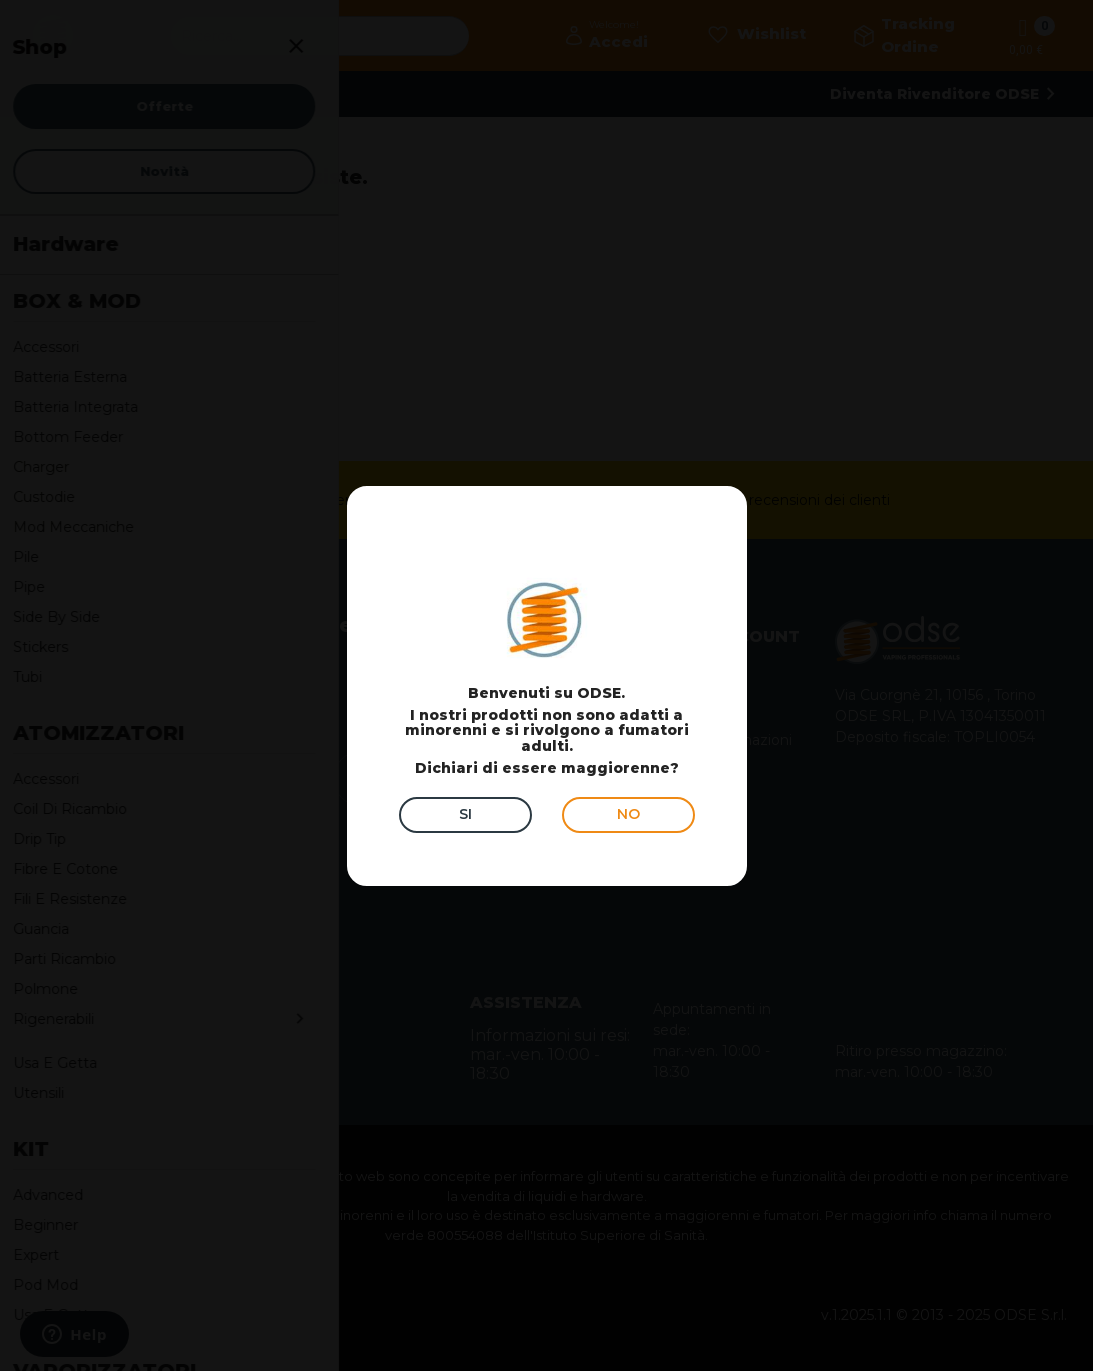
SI (465, 814)
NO (628, 814)
